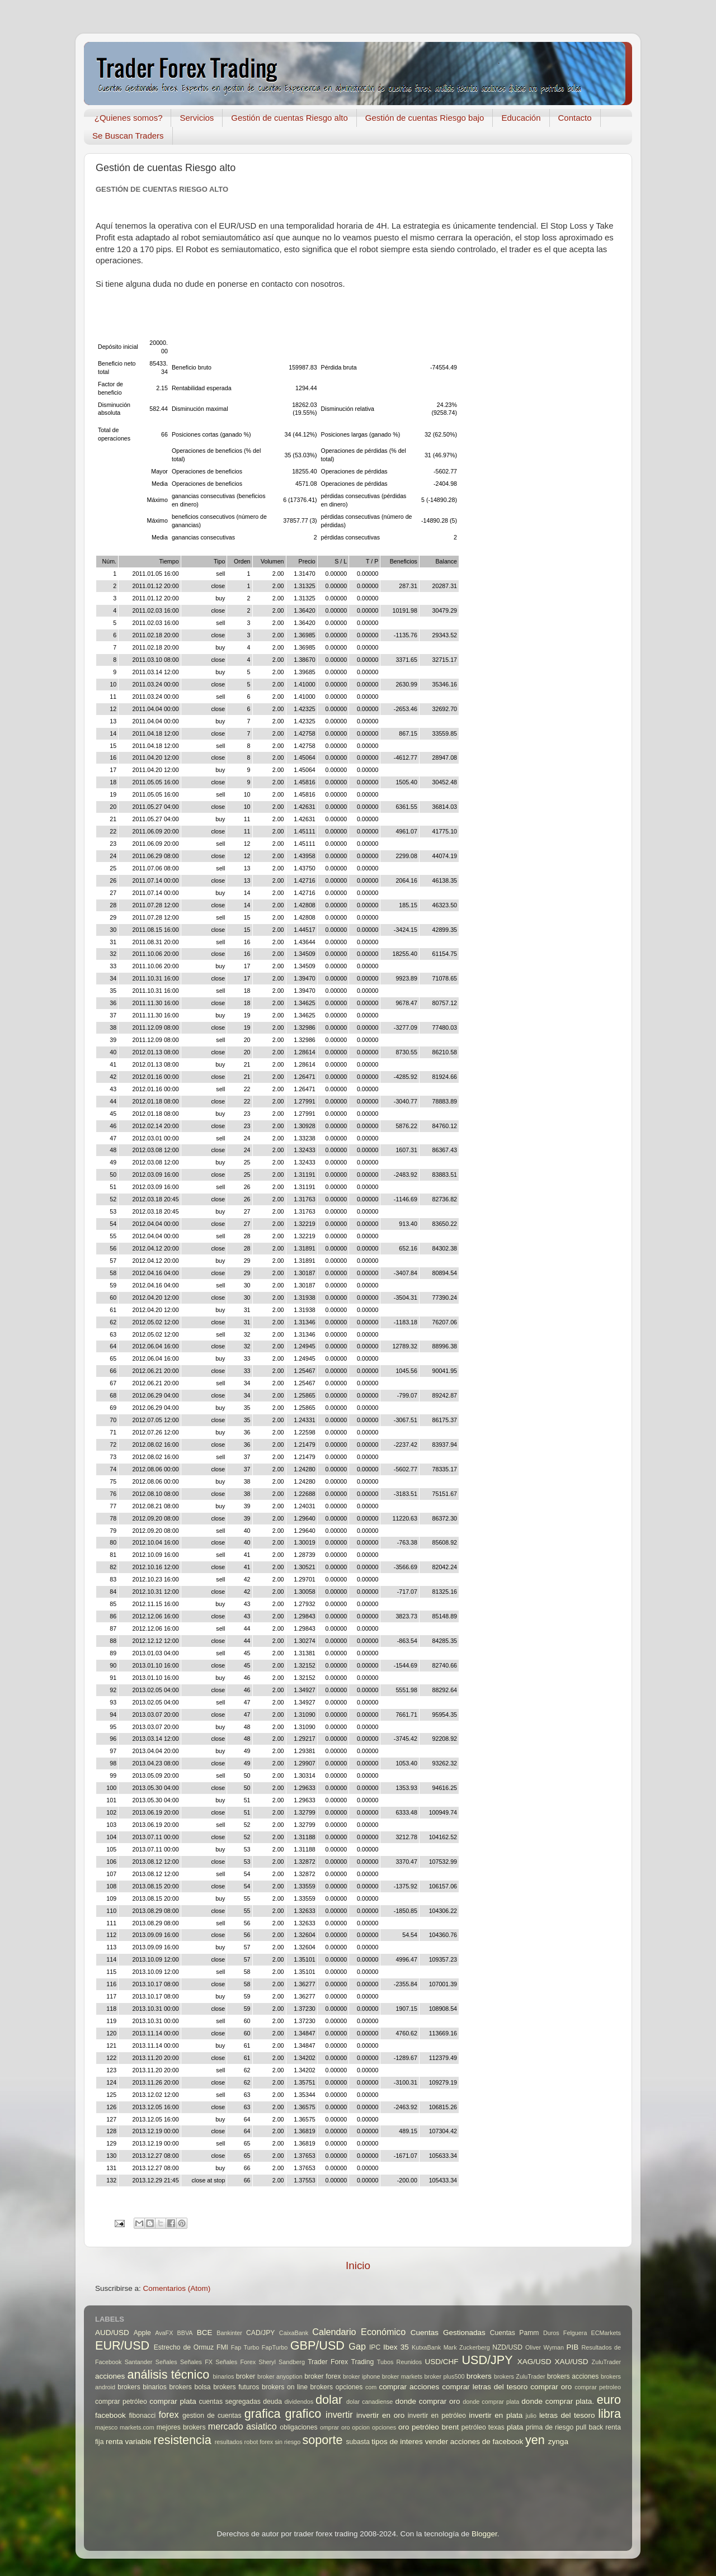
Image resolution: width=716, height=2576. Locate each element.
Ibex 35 (396, 2347)
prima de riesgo (549, 2427)
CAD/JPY (260, 2333)
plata (515, 2427)
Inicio (358, 2265)
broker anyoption (280, 2376)
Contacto (575, 117)
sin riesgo (287, 2441)
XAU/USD (571, 2361)
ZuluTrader (606, 2362)
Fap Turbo (245, 2347)
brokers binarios (142, 2387)
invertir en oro (380, 2415)
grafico (303, 2414)
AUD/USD (112, 2332)
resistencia (182, 2440)
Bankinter (229, 2332)
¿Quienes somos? (129, 117)
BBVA (185, 2332)
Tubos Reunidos (399, 2362)
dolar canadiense (369, 2401)
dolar (328, 2400)
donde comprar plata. (557, 2401)
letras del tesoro (567, 2415)
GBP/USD (317, 2345)
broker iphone (361, 2376)
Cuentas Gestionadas (448, 2332)
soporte (322, 2440)
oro (403, 2427)
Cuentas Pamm (514, 2333)
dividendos (298, 2401)
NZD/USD (507, 2347)
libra (609, 2414)
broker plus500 (445, 2376)
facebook (110, 2415)
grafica (262, 2414)
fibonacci (142, 2415)
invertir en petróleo (437, 2415)
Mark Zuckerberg (467, 2347)
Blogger (484, 2534)
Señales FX (196, 2362)
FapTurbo (275, 2347)
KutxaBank (426, 2347)
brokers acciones (573, 2376)
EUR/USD (122, 2345)
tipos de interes (397, 2441)
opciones (384, 2427)
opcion (361, 2427)
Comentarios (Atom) (177, 2288)
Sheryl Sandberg (281, 2362)
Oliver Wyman (544, 2347)
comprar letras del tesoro (484, 2387)
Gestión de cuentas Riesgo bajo (424, 117)
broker (245, 2376)
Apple (142, 2333)
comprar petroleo (597, 2387)
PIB (573, 2347)
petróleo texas (483, 2427)
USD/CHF (441, 2361)
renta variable (129, 2441)
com (370, 2387)
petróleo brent (435, 2427)
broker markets (402, 2376)
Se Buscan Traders (128, 135)
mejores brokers (181, 2427)
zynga (558, 2441)
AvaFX (164, 2332)
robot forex (259, 2441)
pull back (589, 2427)
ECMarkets (606, 2332)
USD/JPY (486, 2360)
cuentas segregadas (230, 2401)
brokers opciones (336, 2387)
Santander (139, 2362)
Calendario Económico (359, 2332)
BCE (205, 2332)
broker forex (322, 2376)
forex (169, 2414)
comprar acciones (409, 2387)
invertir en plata (495, 2415)
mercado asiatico (242, 2426)
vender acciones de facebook (474, 2441)
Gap (357, 2346)
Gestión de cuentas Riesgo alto (289, 117)
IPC (374, 2347)
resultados (229, 2441)
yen (535, 2440)
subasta (358, 2442)
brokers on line (285, 2387)
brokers (479, 2376)
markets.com (137, 2427)
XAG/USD (534, 2361)
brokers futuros (236, 2387)
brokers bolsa (189, 2387)
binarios (223, 2376)
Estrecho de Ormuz (184, 2347)
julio (531, 2415)
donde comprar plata (491, 2401)
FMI (222, 2347)
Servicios (197, 117)
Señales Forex (235, 2362)
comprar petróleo (121, 2401)
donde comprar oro (427, 2401)
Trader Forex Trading (341, 2362)
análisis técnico (168, 2374)
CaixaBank (293, 2332)
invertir (339, 2414)
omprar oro (335, 2427)
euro (609, 2400)
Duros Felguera (565, 2332)
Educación (520, 117)
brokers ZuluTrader (519, 2376)
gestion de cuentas (212, 2415)
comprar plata (172, 2401)
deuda (272, 2401)
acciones (110, 2376)
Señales (166, 2362)
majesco (106, 2427)
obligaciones (299, 2427)
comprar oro (551, 2387)
